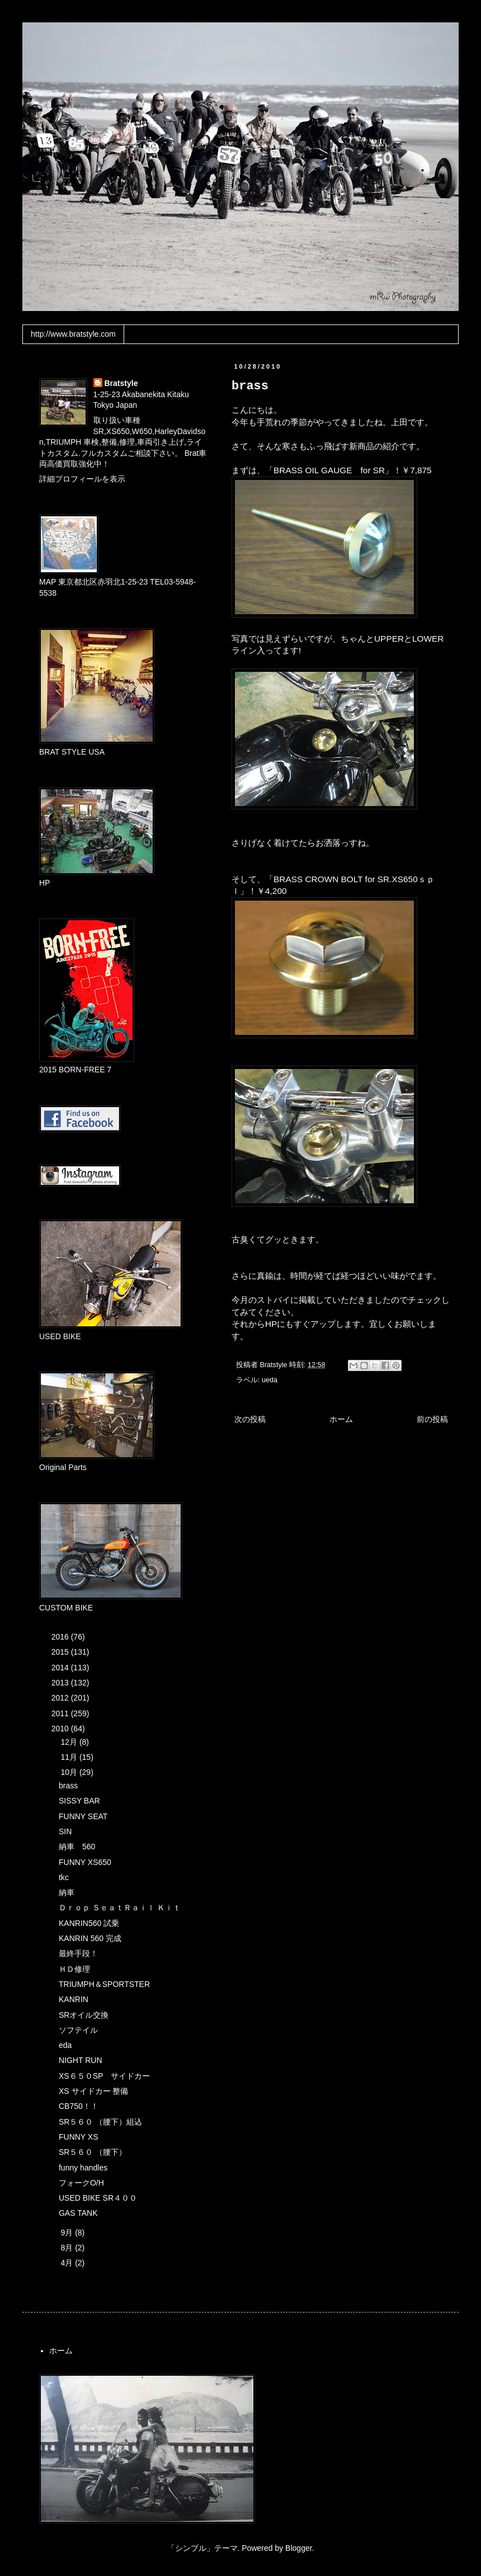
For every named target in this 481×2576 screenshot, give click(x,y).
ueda (269, 1380)
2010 (61, 1728)
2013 (61, 1682)
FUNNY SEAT (83, 1816)
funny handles (83, 2167)
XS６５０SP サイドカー (104, 2075)
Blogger (298, 2548)
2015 (61, 1651)
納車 (66, 1892)
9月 (67, 2232)
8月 (67, 2247)
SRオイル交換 (84, 2014)
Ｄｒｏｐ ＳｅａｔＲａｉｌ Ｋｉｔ (120, 1907)
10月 (69, 1772)
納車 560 (77, 1846)
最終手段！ (78, 1953)
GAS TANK (78, 2212)
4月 (67, 2262)
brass (68, 1785)
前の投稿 (432, 1419)
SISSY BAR (79, 1800)
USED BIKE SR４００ (98, 2197)
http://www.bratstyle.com (73, 333)
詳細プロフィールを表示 (82, 478)
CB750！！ (78, 2106)
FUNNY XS (78, 2136)
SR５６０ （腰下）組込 (100, 2121)
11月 (69, 1757)
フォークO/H (81, 2182)
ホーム (341, 1419)
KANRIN (73, 1999)
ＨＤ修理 (74, 1969)
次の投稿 (250, 1419)
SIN (65, 1831)
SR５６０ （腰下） (92, 2152)
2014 (61, 1667)
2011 (61, 1713)
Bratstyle (121, 383)
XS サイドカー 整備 (93, 2091)
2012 (61, 1697)
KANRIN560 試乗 (89, 1923)
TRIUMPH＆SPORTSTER (104, 1984)
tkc (64, 1877)
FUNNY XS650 (85, 1862)
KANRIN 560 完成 (90, 1938)
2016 (61, 1636)
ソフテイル (78, 2030)
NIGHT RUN (80, 2060)
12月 (69, 1741)
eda (65, 2045)
